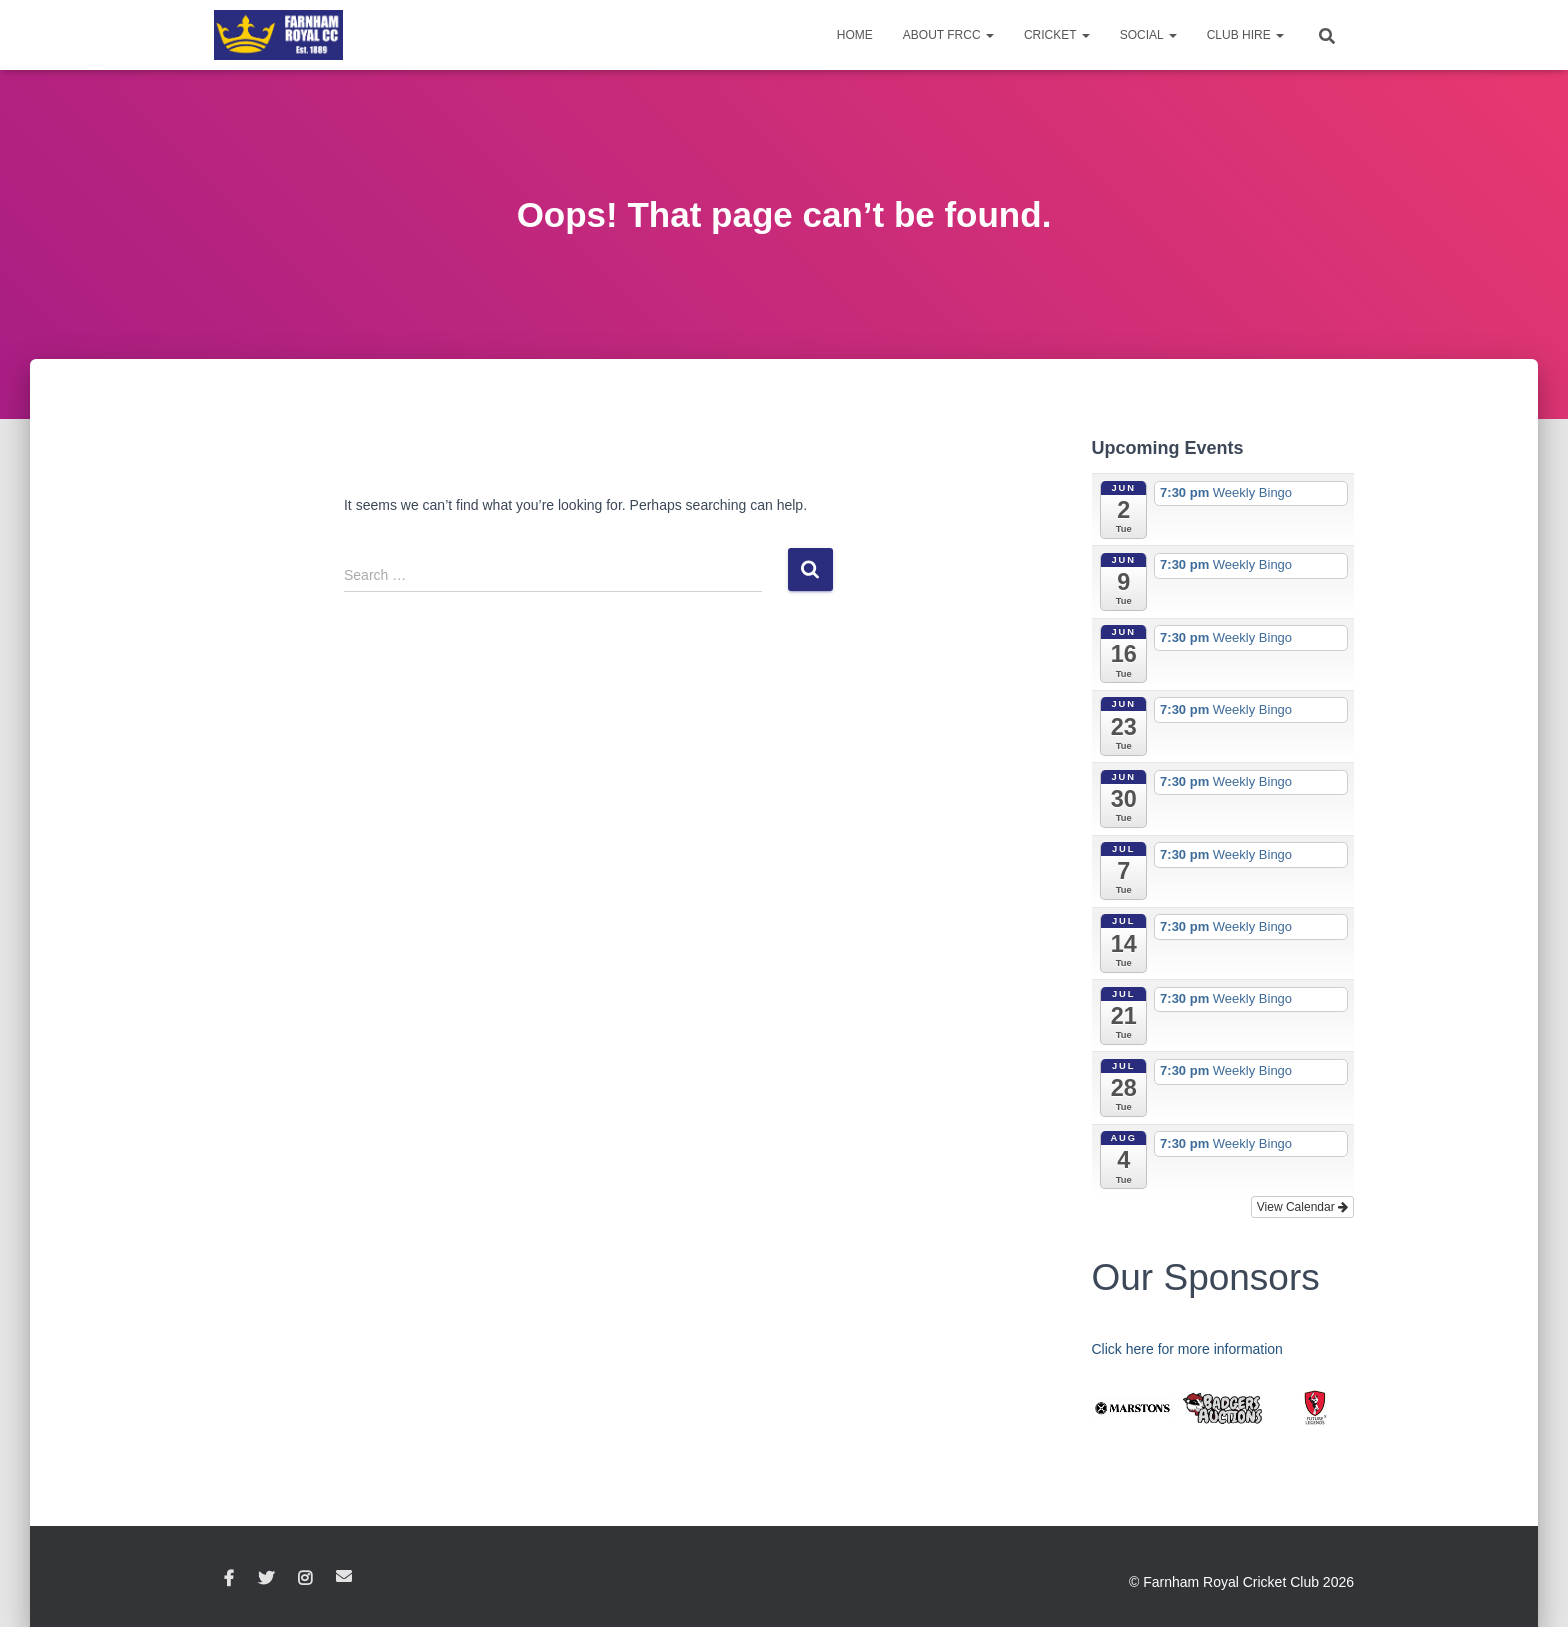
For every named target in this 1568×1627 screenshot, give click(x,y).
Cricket (1057, 35)
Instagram (305, 1579)
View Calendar (1302, 1207)
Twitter (266, 1579)
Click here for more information (1187, 1349)
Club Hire (1245, 35)
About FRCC (948, 35)
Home (855, 35)
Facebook (229, 1579)
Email (344, 1576)
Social (1148, 35)
